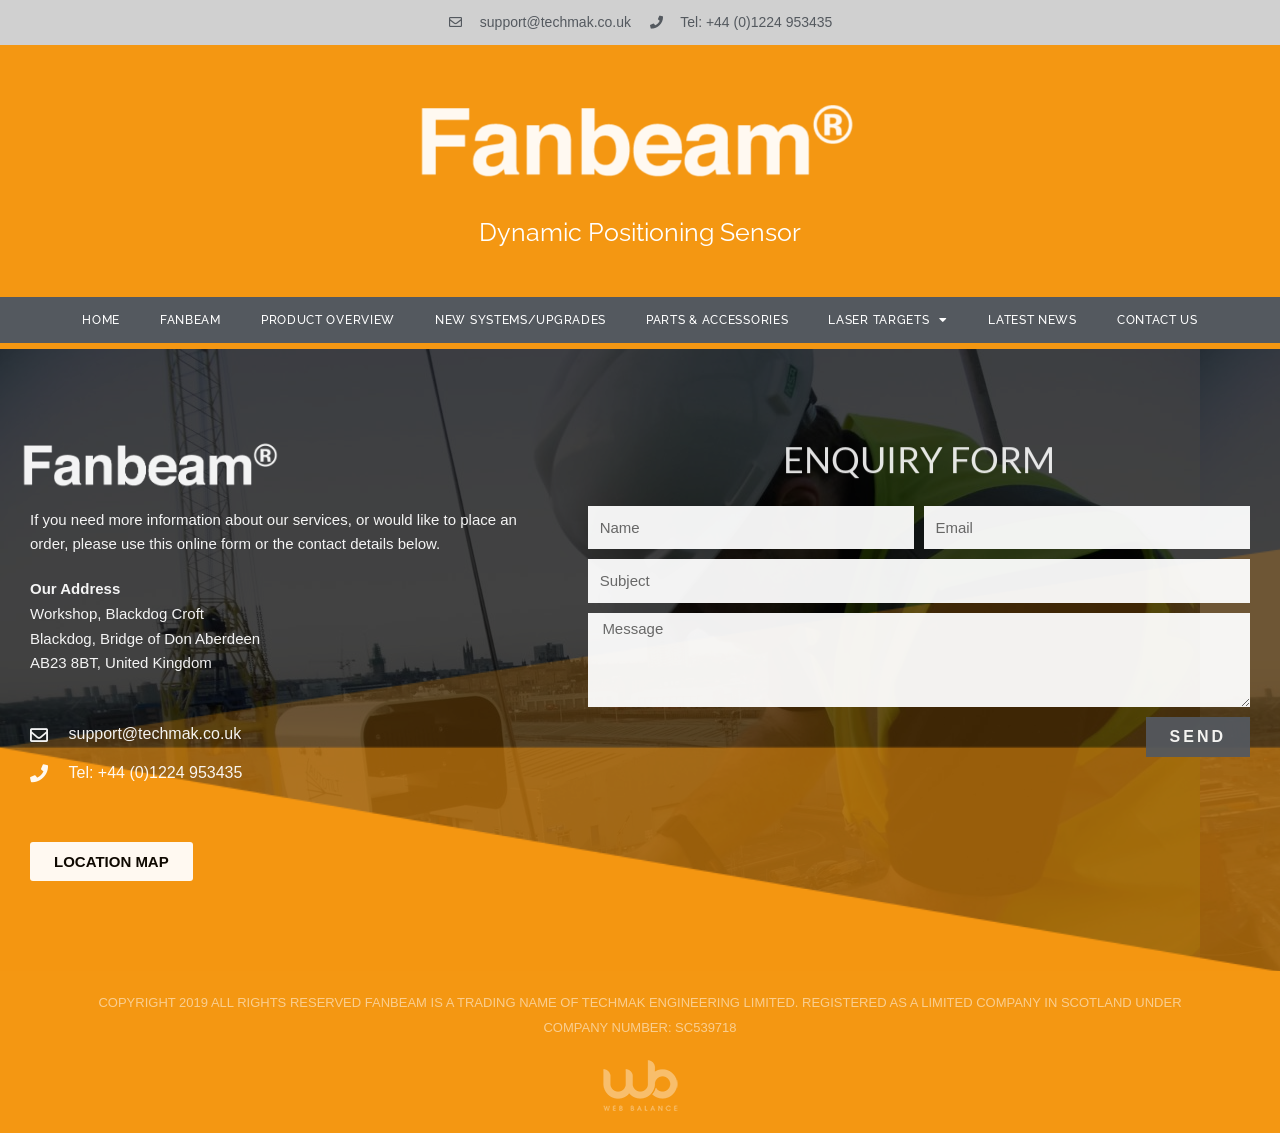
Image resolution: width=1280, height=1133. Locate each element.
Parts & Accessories (717, 320)
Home (101, 320)
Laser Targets (888, 320)
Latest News (1032, 320)
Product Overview (328, 320)
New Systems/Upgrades (520, 320)
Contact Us (1157, 320)
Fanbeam (190, 320)
